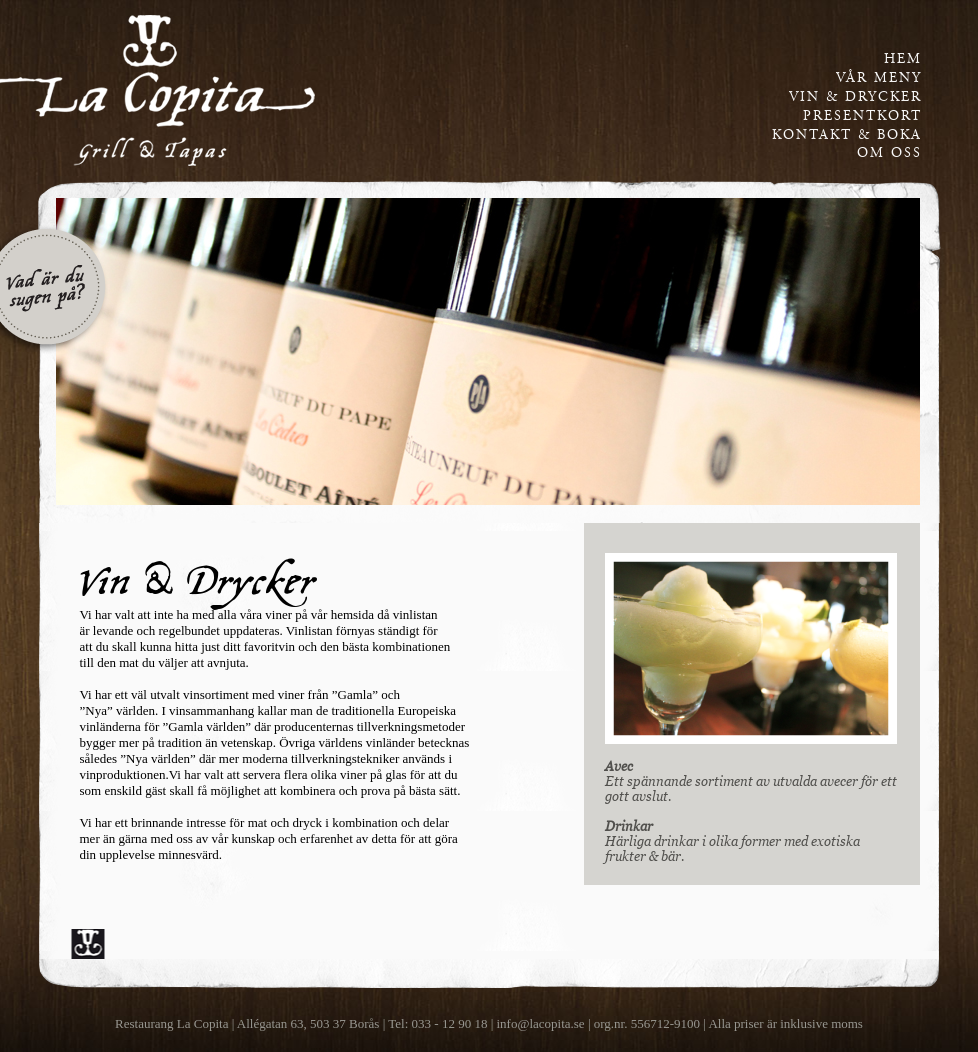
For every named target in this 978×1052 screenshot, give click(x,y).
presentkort (862, 116)
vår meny (879, 78)
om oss (889, 153)
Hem (903, 59)
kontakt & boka (847, 135)
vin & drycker (855, 97)
